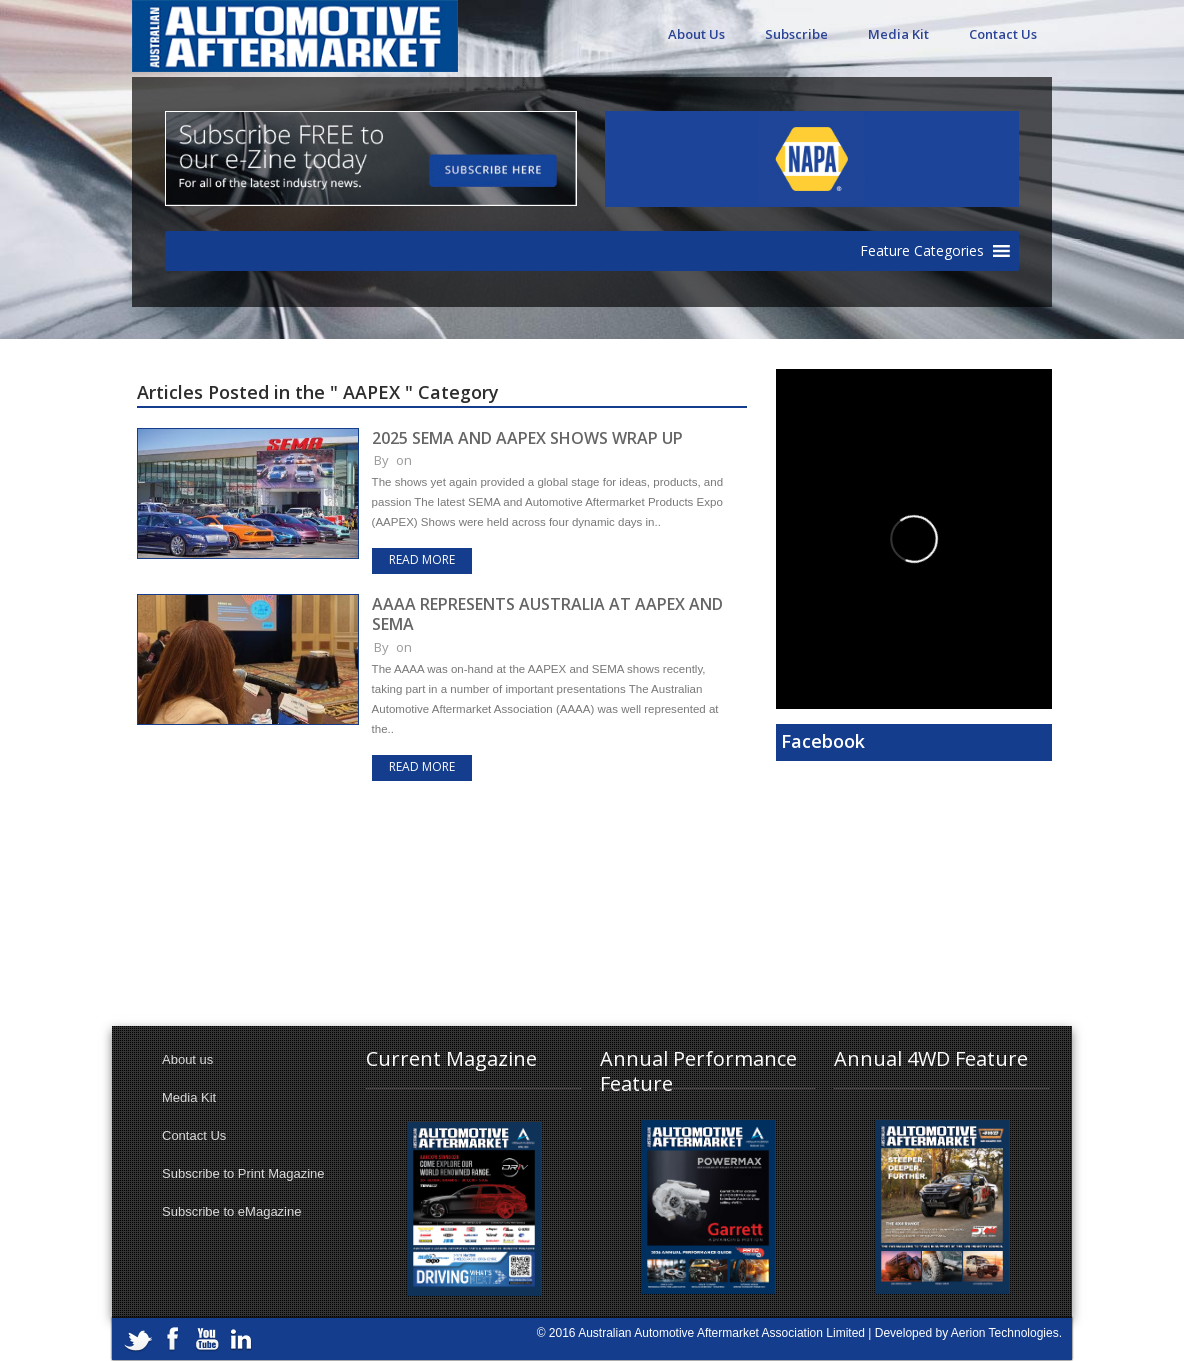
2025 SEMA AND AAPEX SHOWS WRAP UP (527, 438)
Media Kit (898, 34)
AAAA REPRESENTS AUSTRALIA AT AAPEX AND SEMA (547, 614)
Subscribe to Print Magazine (243, 1173)
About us (187, 1059)
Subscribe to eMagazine (231, 1211)
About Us (696, 34)
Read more (422, 559)
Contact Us (1003, 34)
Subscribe (796, 34)
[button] (922, 251)
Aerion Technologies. (1006, 1333)
